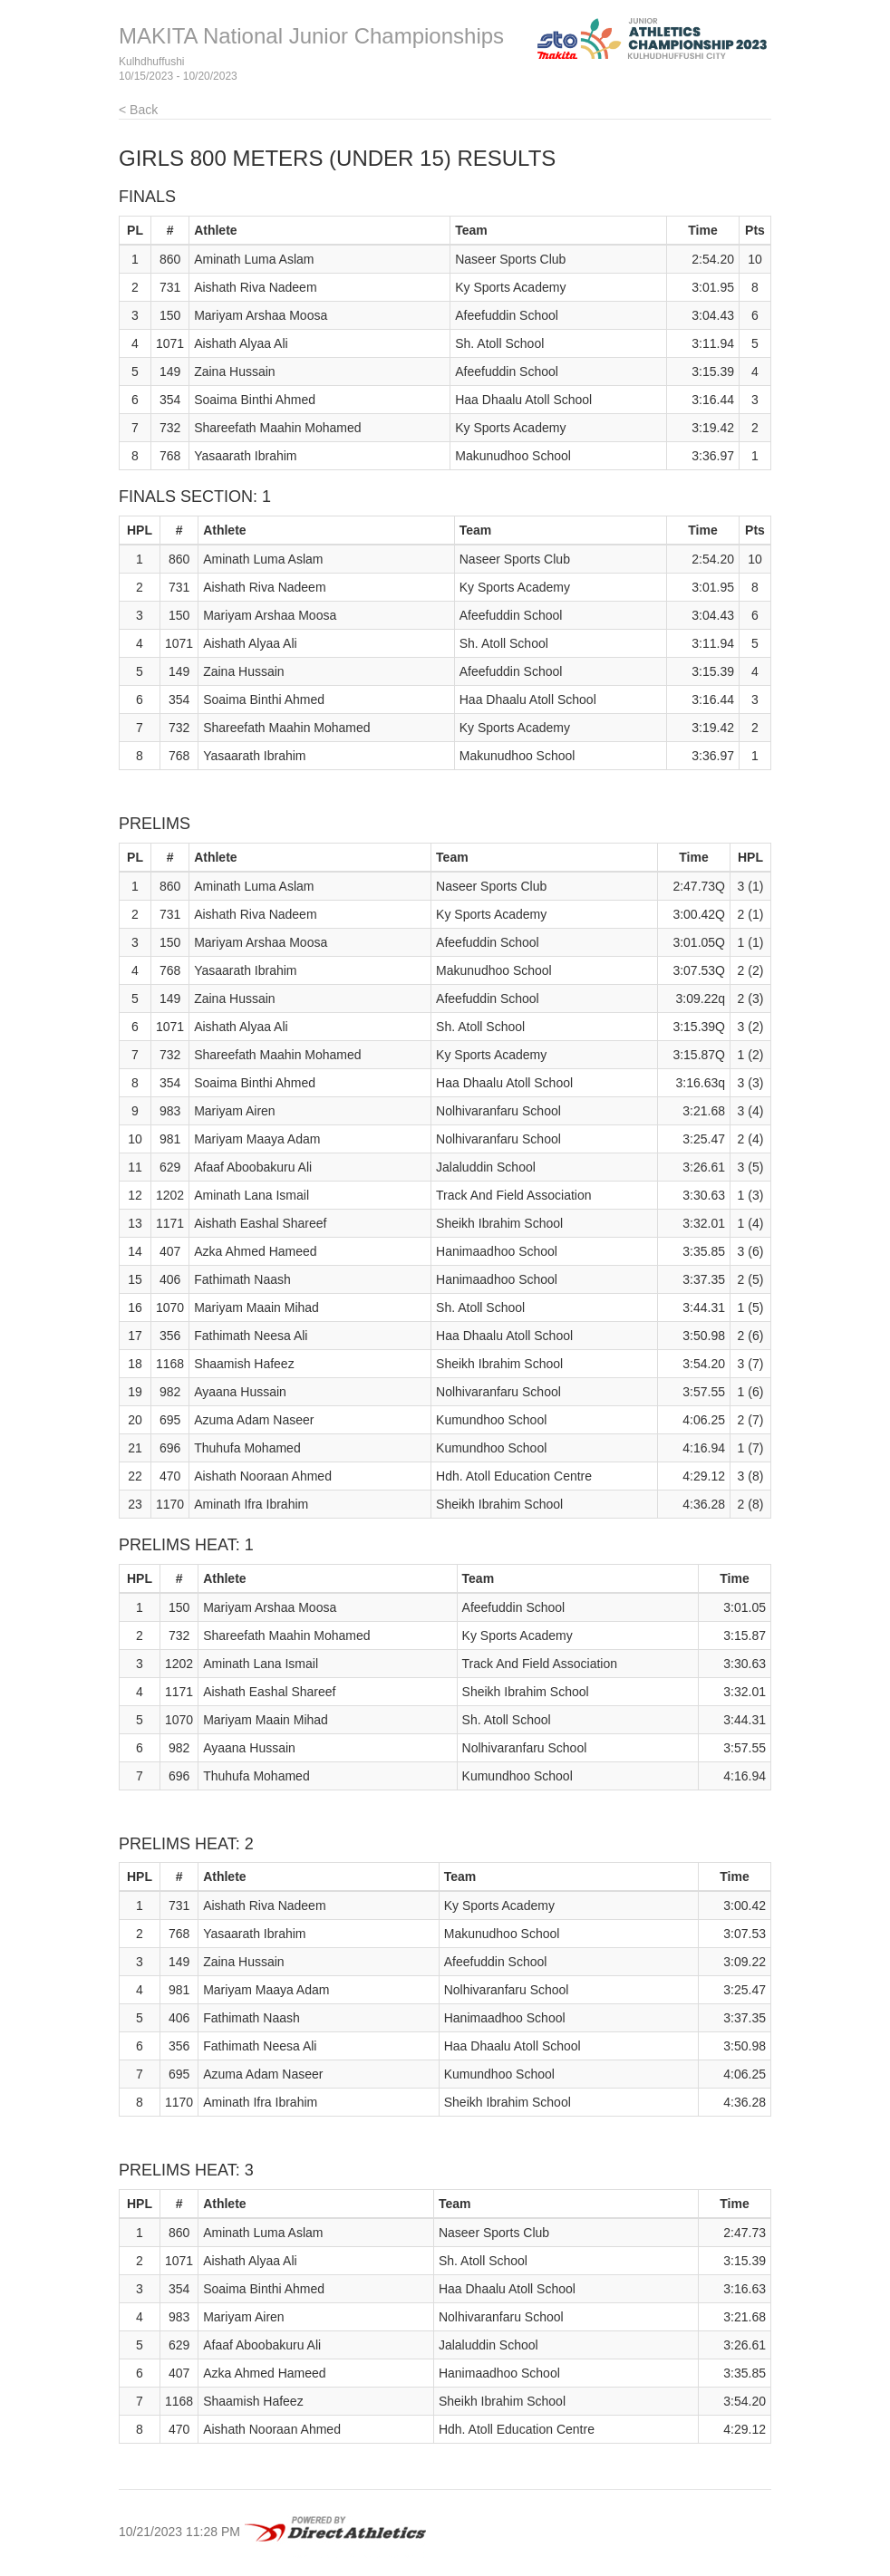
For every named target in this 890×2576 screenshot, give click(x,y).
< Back (138, 109)
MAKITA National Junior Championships (311, 36)
